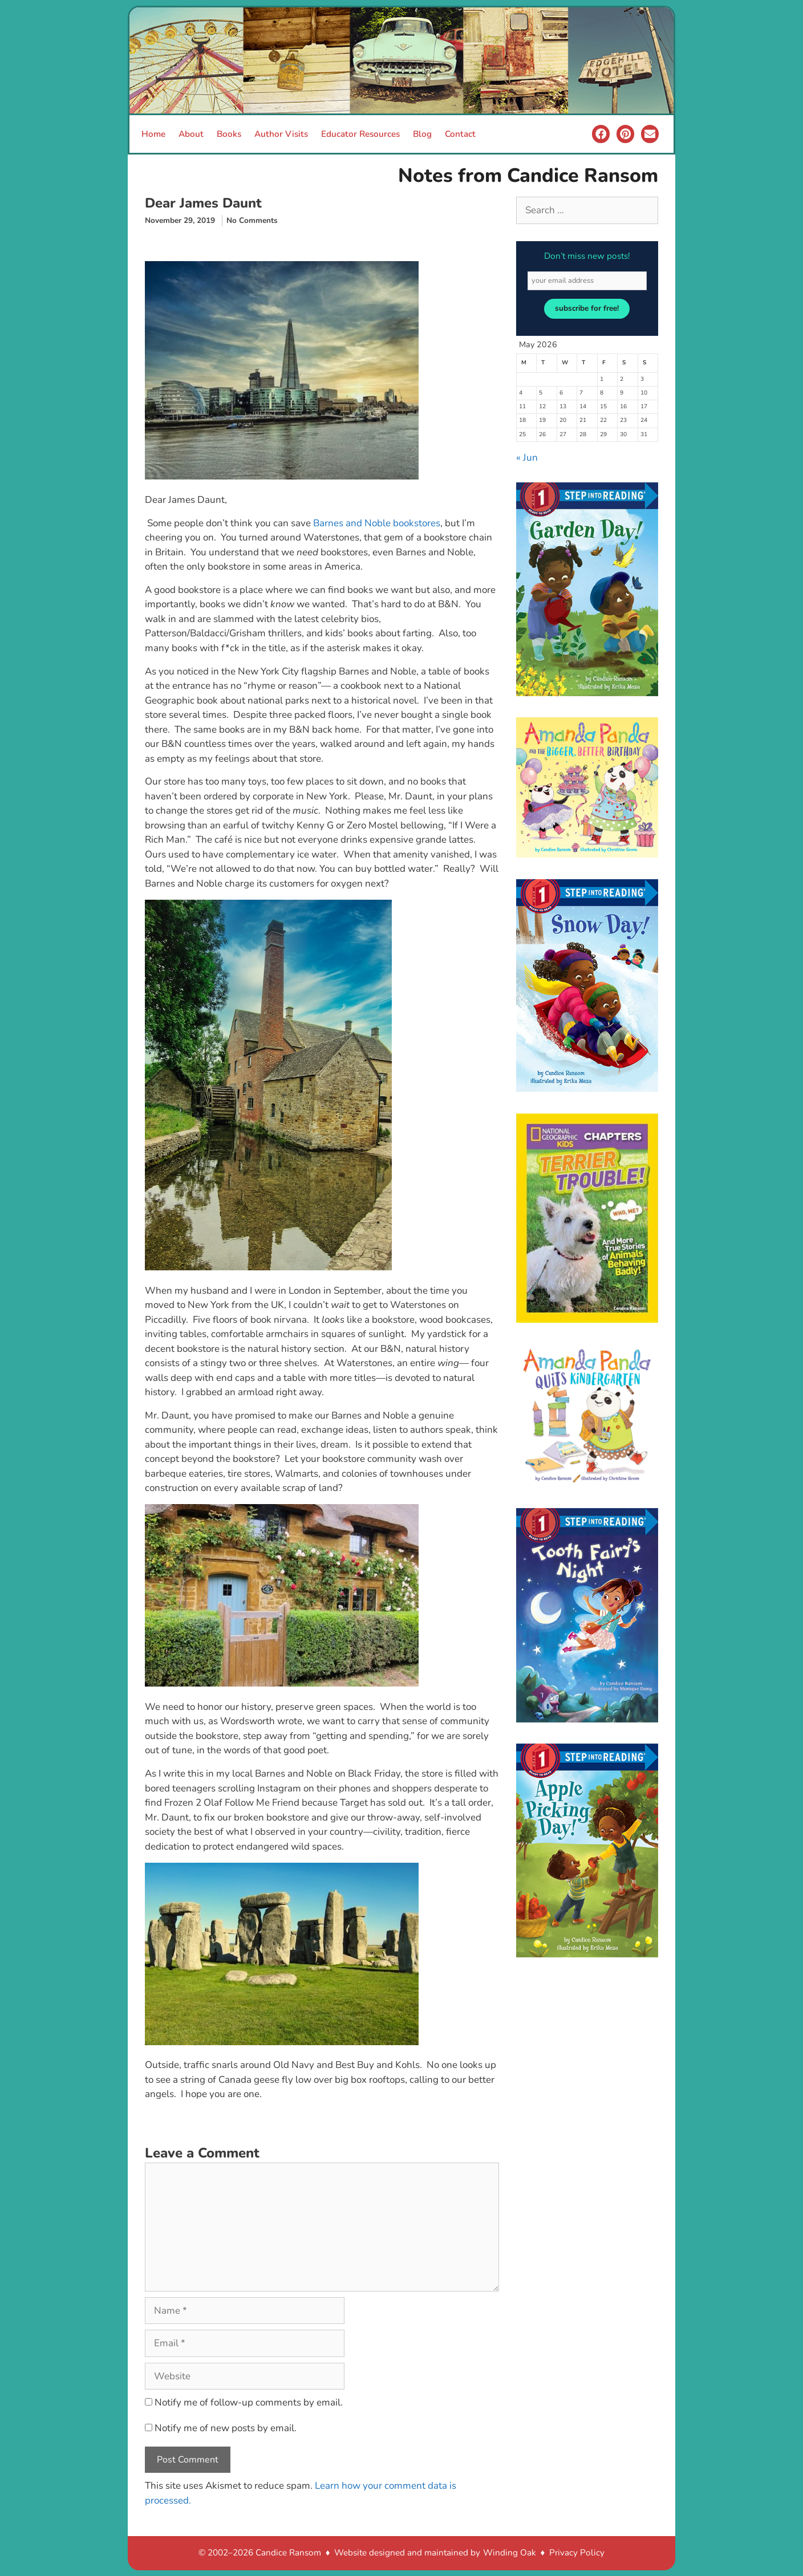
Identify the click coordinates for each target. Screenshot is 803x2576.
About (191, 134)
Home (153, 134)
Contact (460, 134)
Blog (422, 134)
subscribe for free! (587, 308)
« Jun (527, 457)
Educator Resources (360, 134)
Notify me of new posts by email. (226, 2428)
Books (229, 134)
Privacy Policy (577, 2552)
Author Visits (281, 134)
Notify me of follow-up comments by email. (249, 2402)
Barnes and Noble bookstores (376, 523)
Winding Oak (509, 2552)
